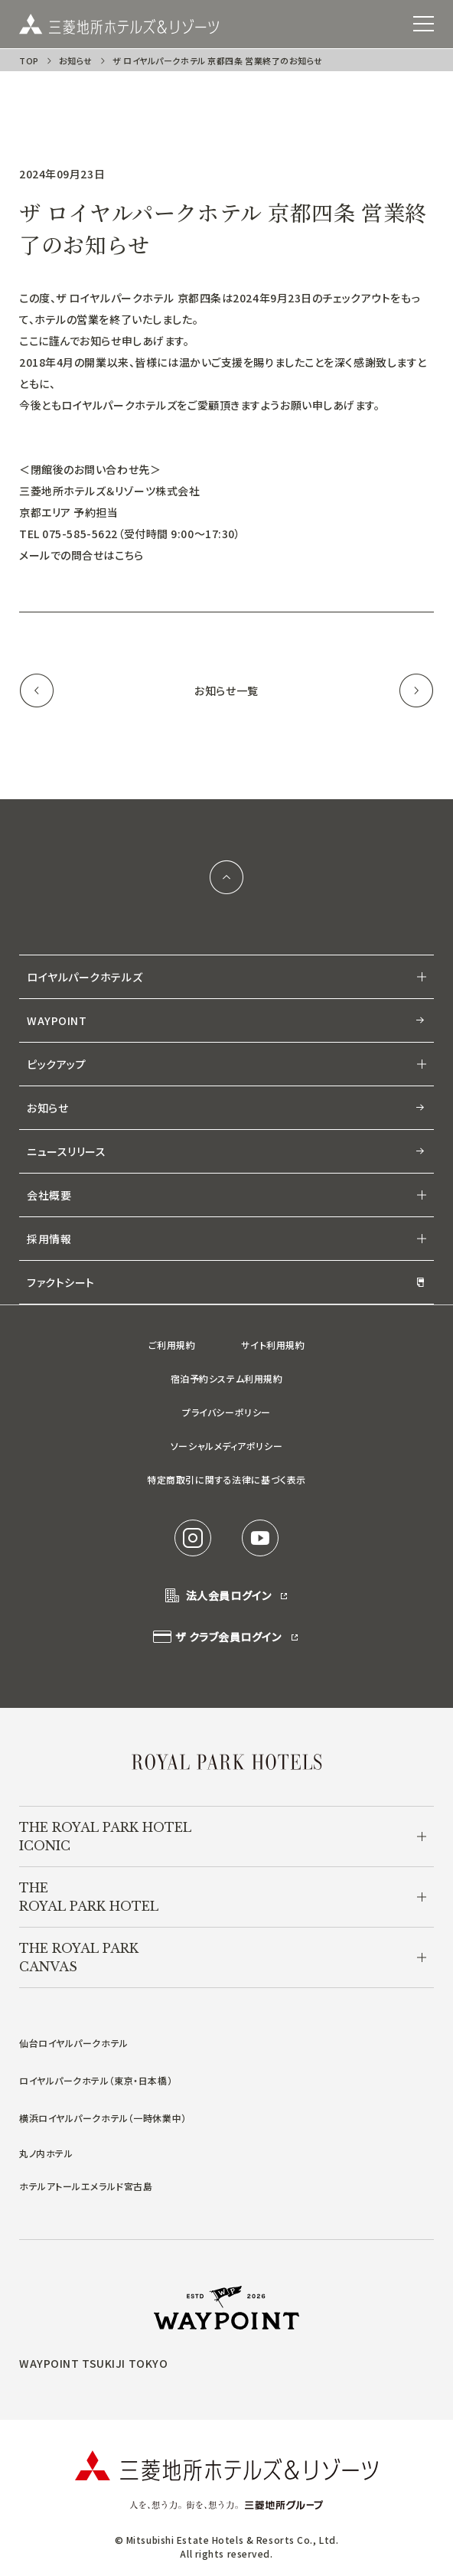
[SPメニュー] (423, 23)
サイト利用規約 (273, 1344)
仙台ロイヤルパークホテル (74, 2042)
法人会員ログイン (226, 1596)
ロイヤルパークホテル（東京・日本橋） (95, 2080)
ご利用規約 (172, 1344)
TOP (29, 60)
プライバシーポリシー (226, 1412)
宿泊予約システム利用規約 (227, 1378)
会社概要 (49, 1195)
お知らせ (76, 60)
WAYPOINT (226, 1020)
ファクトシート (226, 1282)
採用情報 (49, 1238)
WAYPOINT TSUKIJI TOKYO (93, 2363)
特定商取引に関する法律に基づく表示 (226, 1479)
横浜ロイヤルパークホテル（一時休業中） (103, 2117)
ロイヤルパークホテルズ (84, 976)
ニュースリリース (226, 1151)
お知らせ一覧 (226, 690)
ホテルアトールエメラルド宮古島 (85, 2185)
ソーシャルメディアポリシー (226, 1445)
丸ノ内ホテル (46, 2153)
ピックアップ (56, 1064)
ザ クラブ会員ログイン (226, 1637)
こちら (129, 555)
